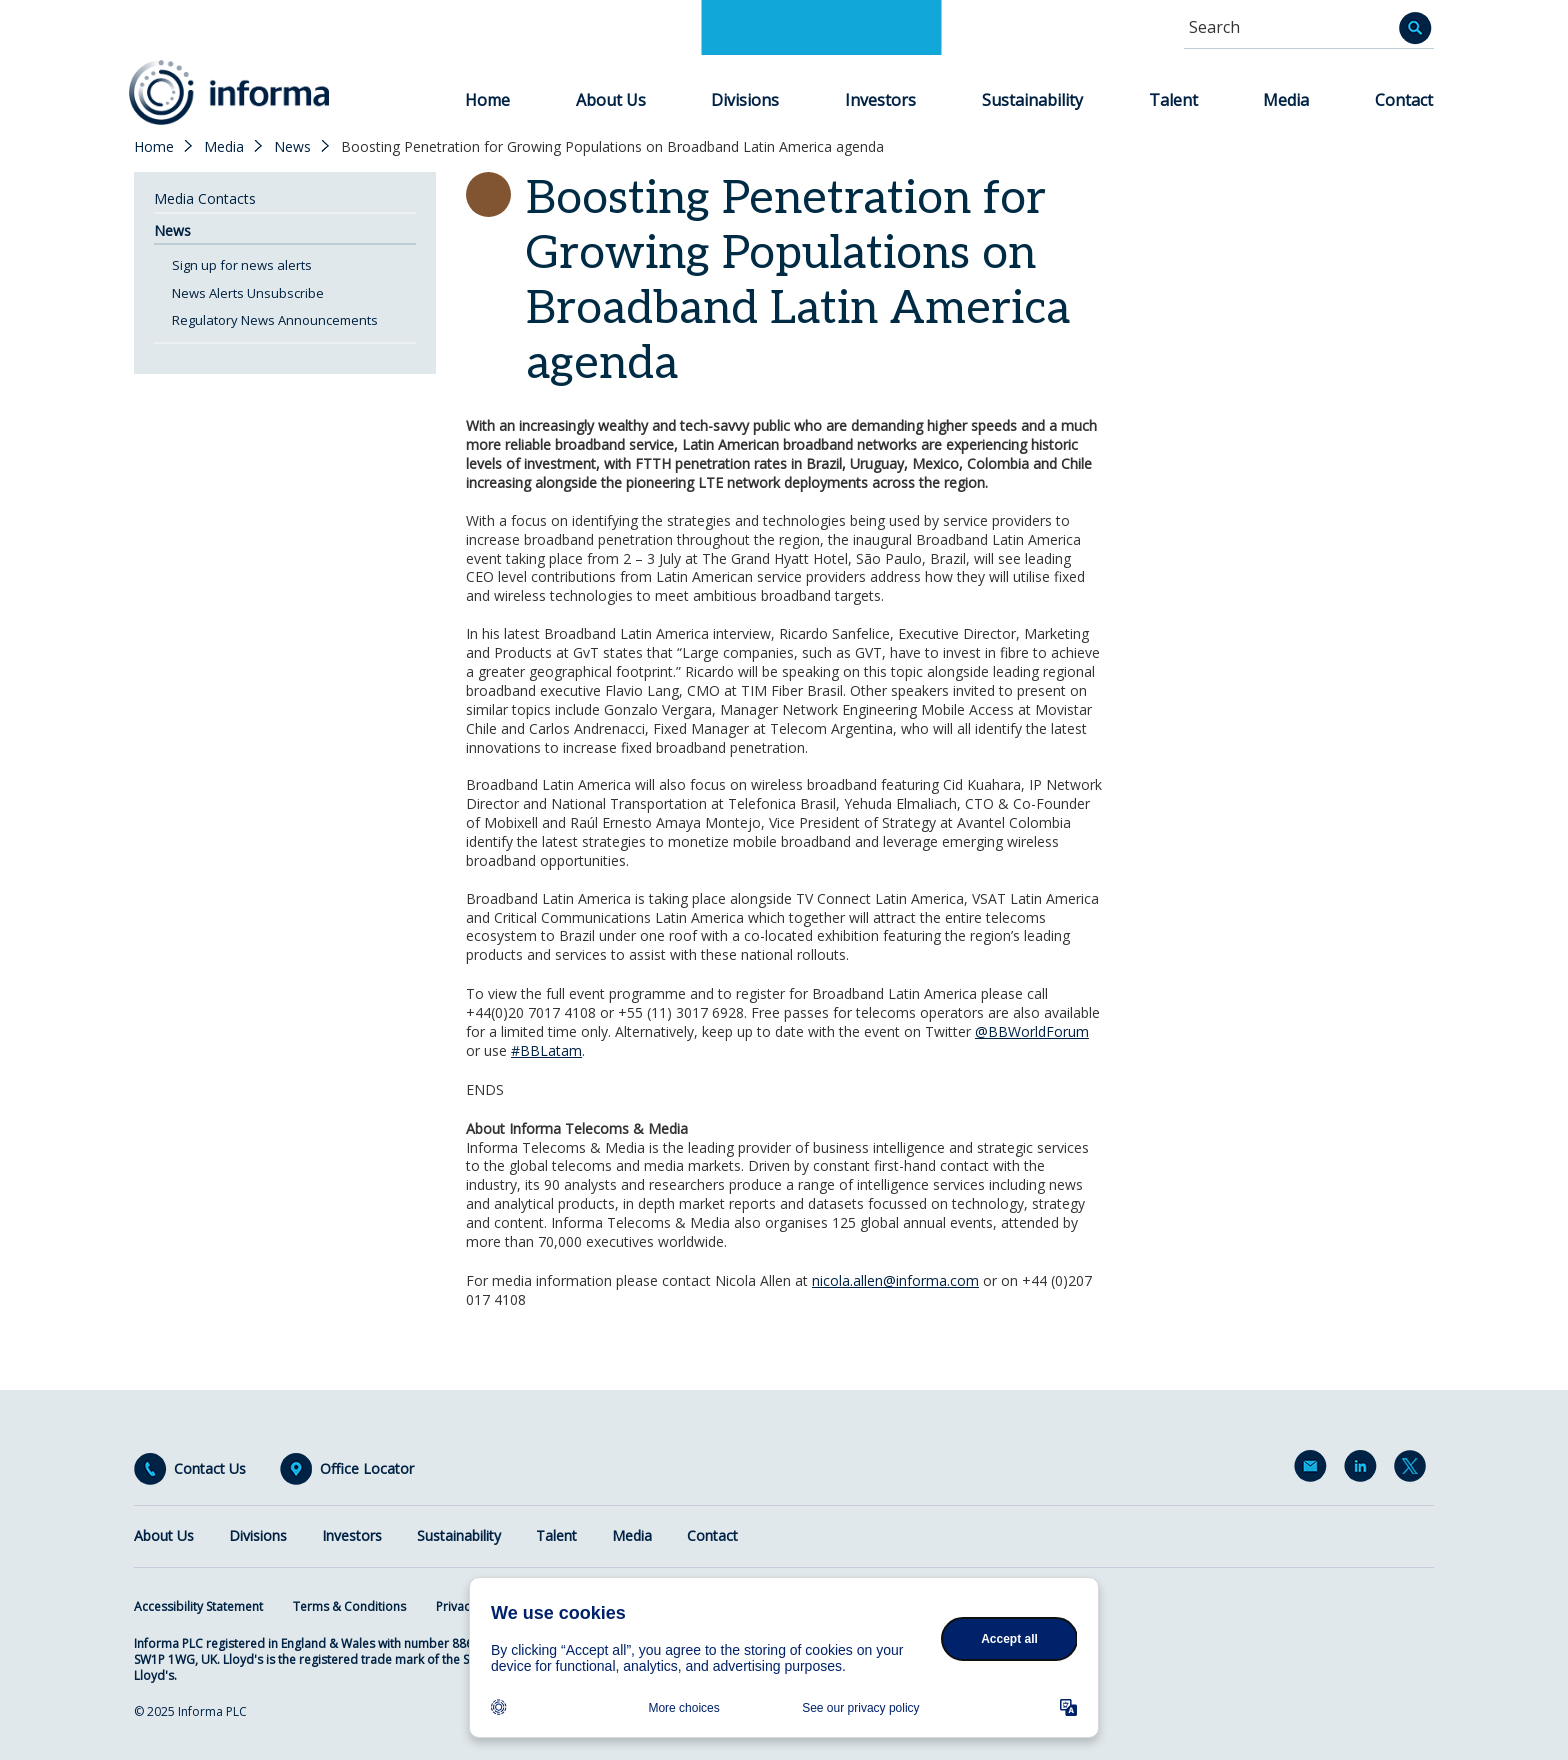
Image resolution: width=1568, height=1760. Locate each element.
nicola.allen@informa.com (895, 1280)
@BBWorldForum (1032, 1031)
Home (487, 100)
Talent (1173, 100)
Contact (1404, 100)
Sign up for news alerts (242, 265)
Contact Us (210, 1469)
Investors (880, 100)
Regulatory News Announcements (275, 320)
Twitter (1414, 1470)
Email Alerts (1314, 1470)
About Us (611, 100)
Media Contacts (205, 198)
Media (1286, 100)
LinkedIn (1364, 1470)
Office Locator (367, 1469)
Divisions (745, 100)
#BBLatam (546, 1050)
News (292, 147)
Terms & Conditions (349, 1606)
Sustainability (1032, 100)
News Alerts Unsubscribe (248, 293)
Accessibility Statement (198, 1606)
